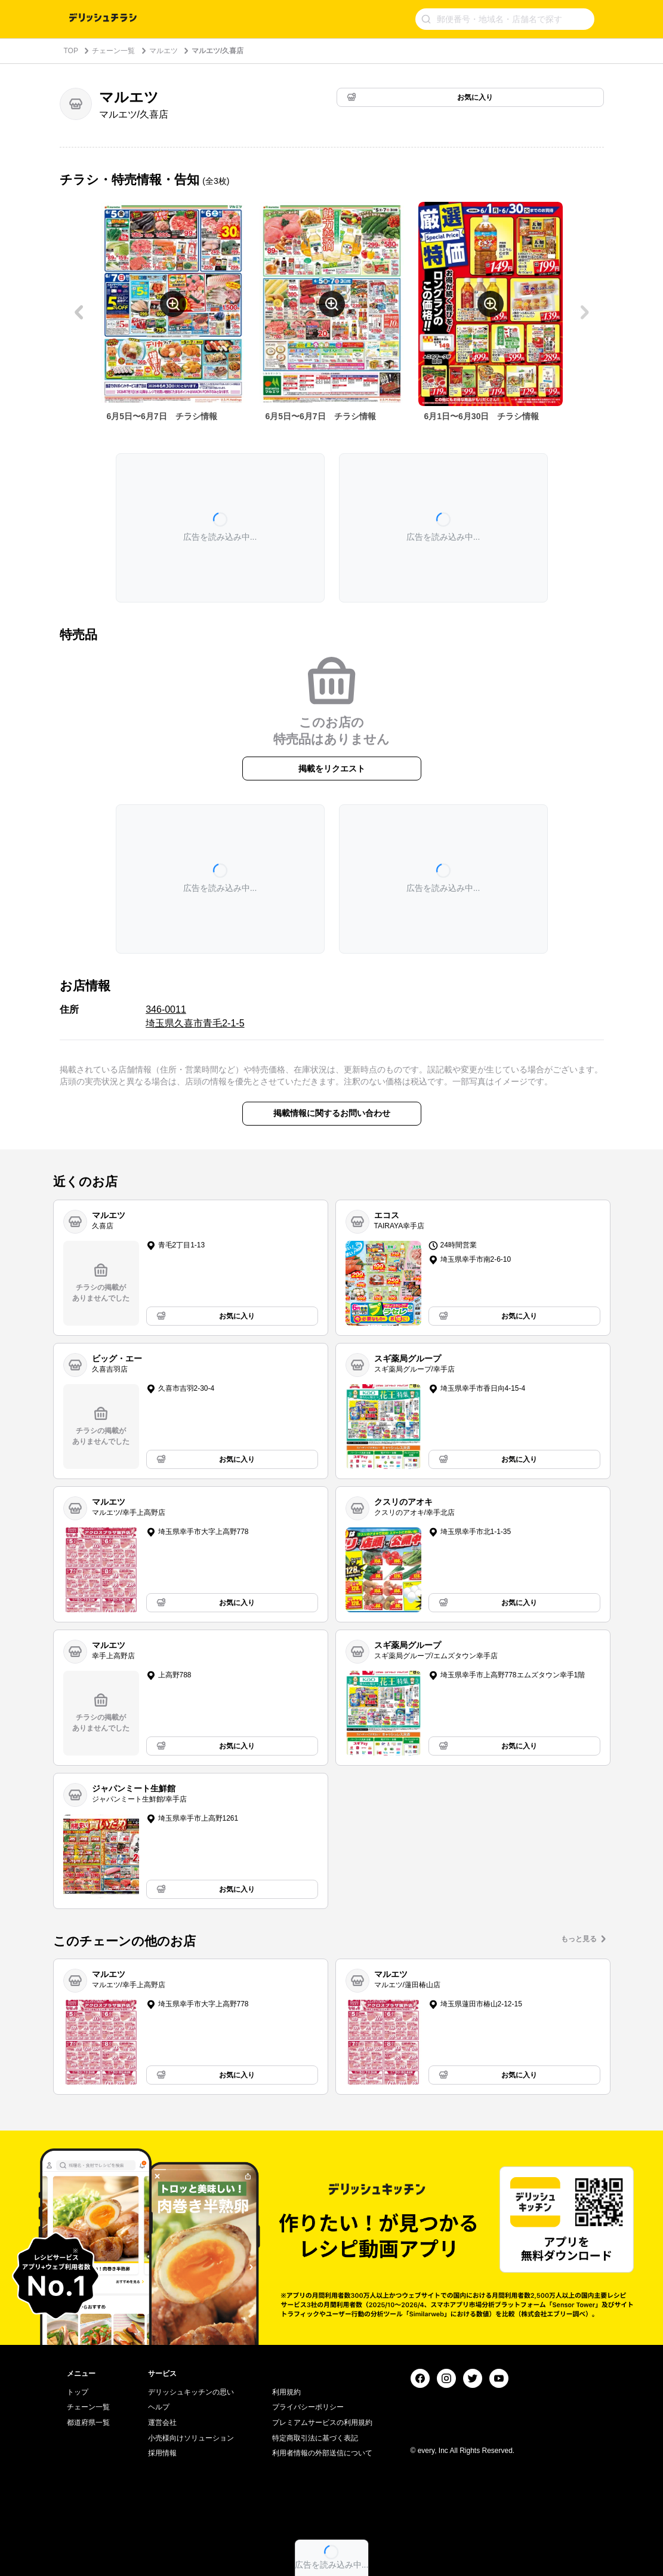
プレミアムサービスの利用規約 (322, 2422)
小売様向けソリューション (191, 2438)
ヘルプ (158, 2407)
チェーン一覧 (113, 51)
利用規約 (286, 2392)
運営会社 (162, 2422)
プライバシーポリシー (308, 2407)
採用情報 (162, 2453)
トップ (77, 2392)
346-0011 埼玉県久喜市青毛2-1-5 (195, 1016)
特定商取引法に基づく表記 (315, 2438)
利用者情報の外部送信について (322, 2453)
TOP (71, 51)
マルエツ (163, 51)
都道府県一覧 (88, 2422)
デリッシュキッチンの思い (191, 2392)
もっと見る (579, 1939)
